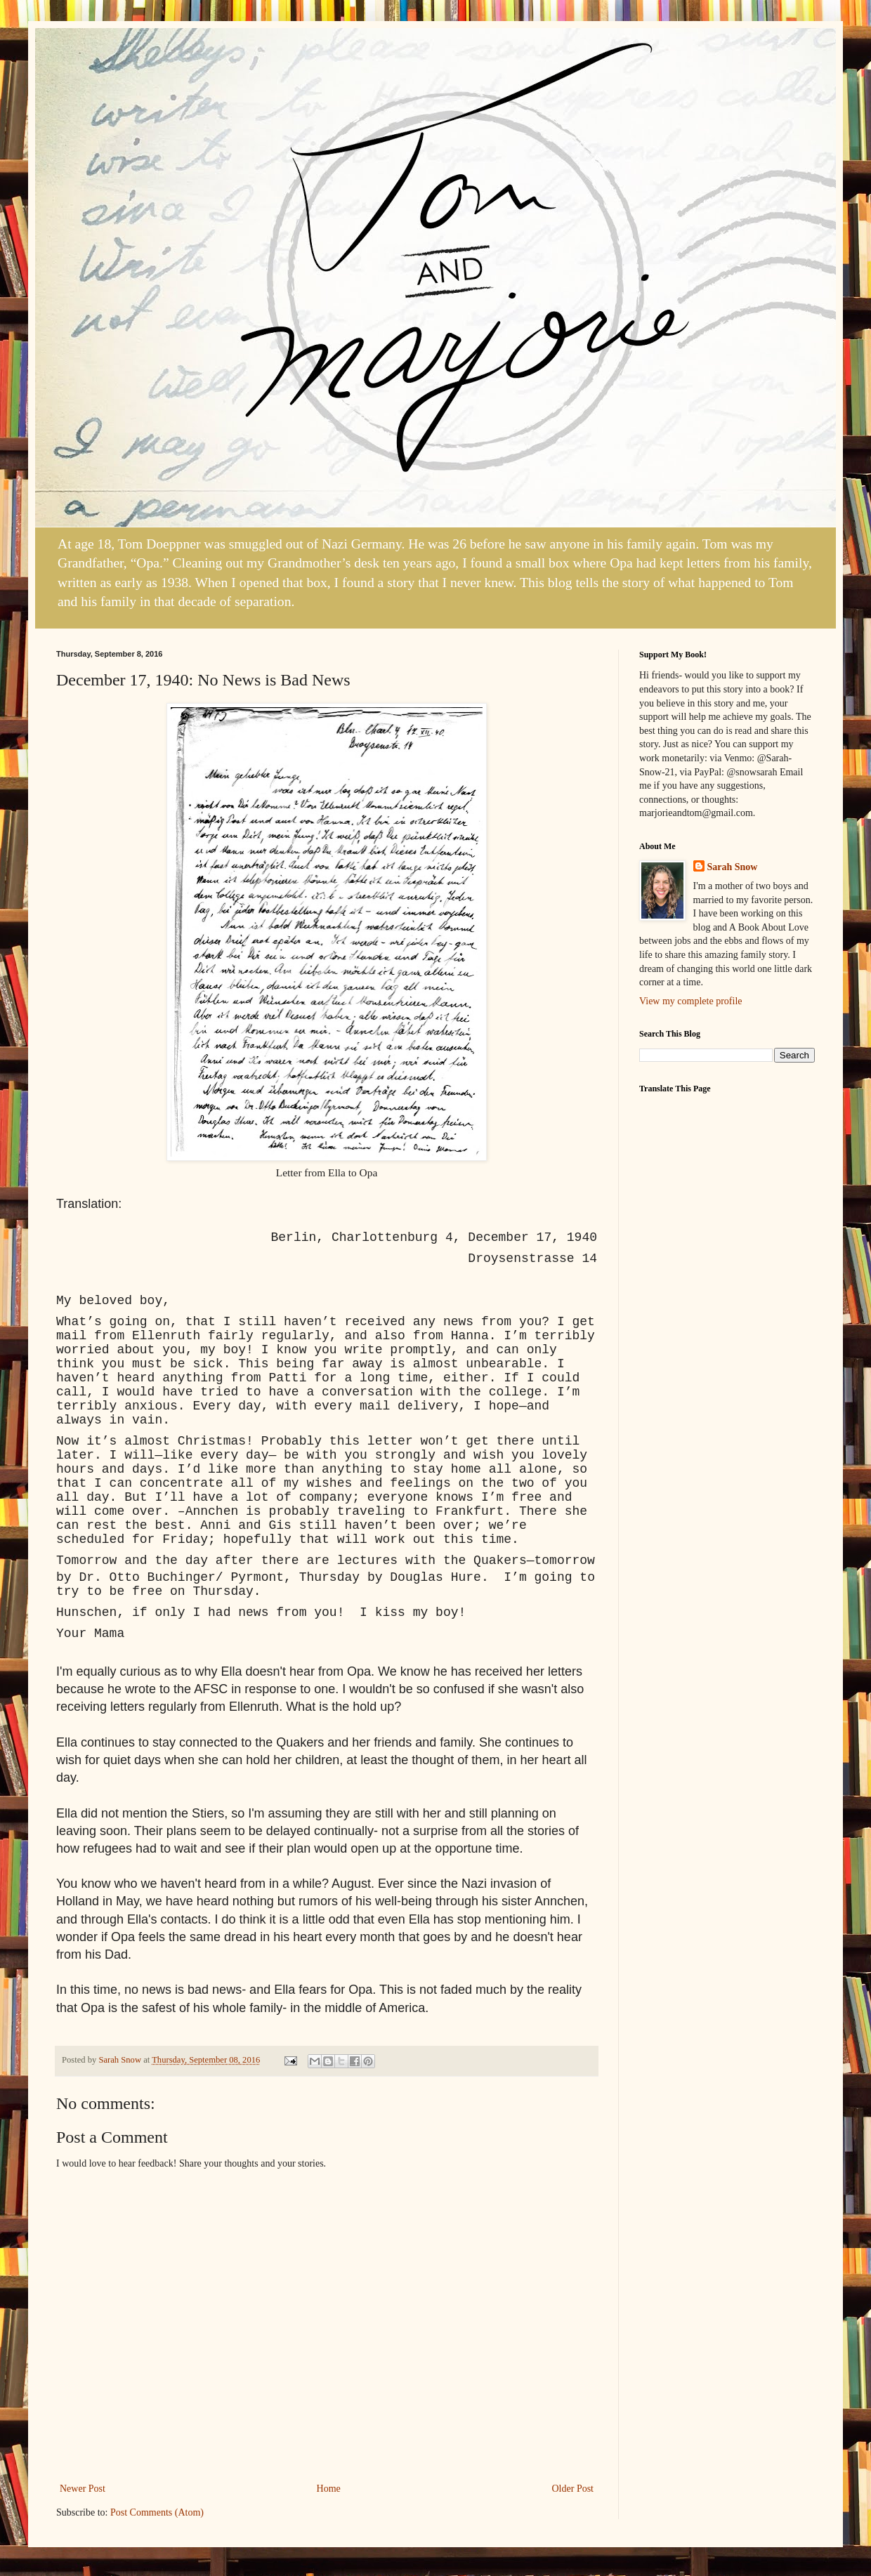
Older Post (573, 2488)
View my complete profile (690, 1001)
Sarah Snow (732, 867)
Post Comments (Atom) (157, 2512)
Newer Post (82, 2488)
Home (329, 2488)
